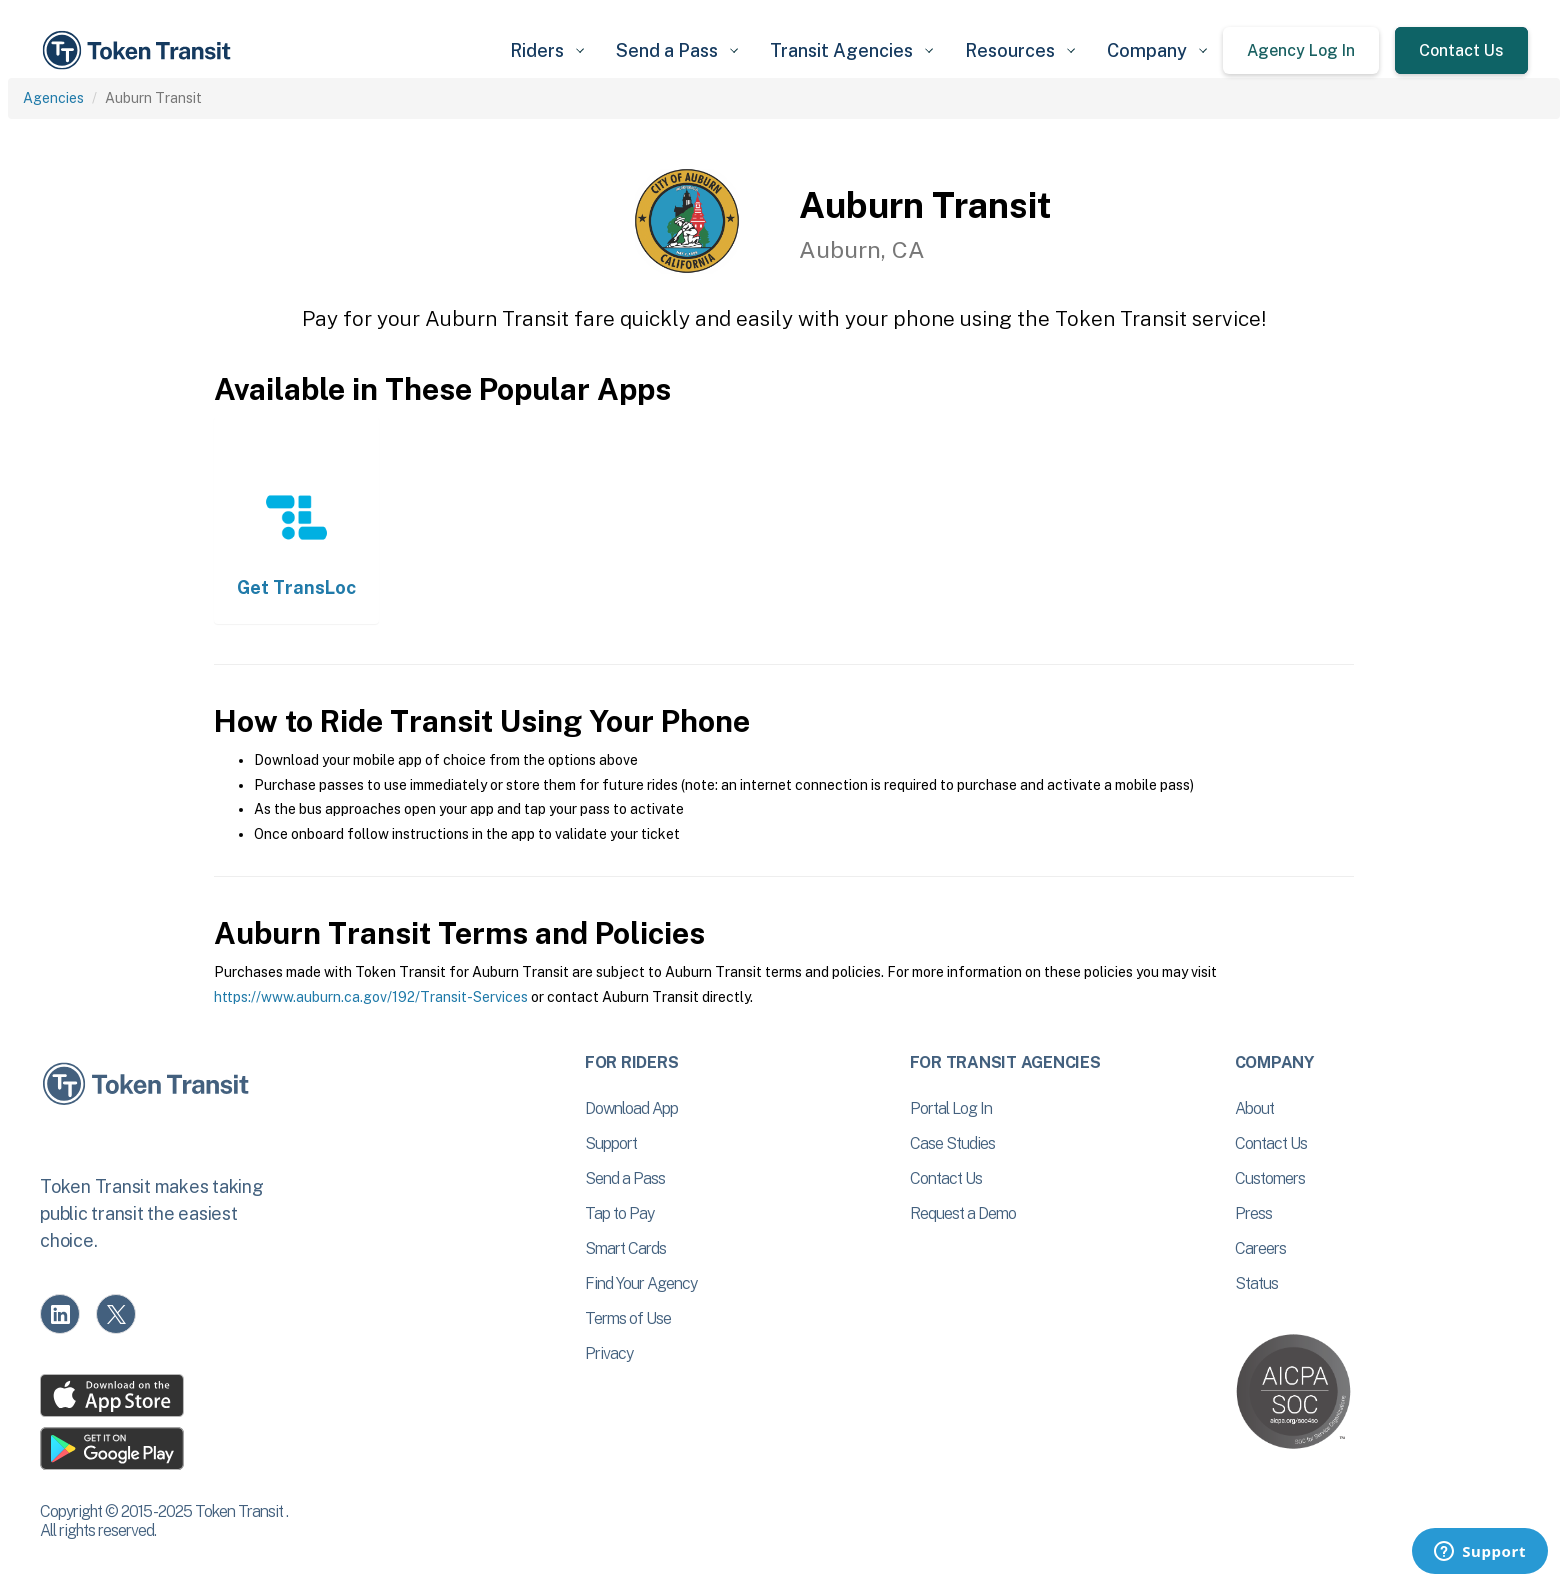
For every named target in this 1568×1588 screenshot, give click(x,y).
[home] (140, 50)
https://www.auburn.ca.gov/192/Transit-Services (371, 997)
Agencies (53, 98)
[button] (547, 50)
